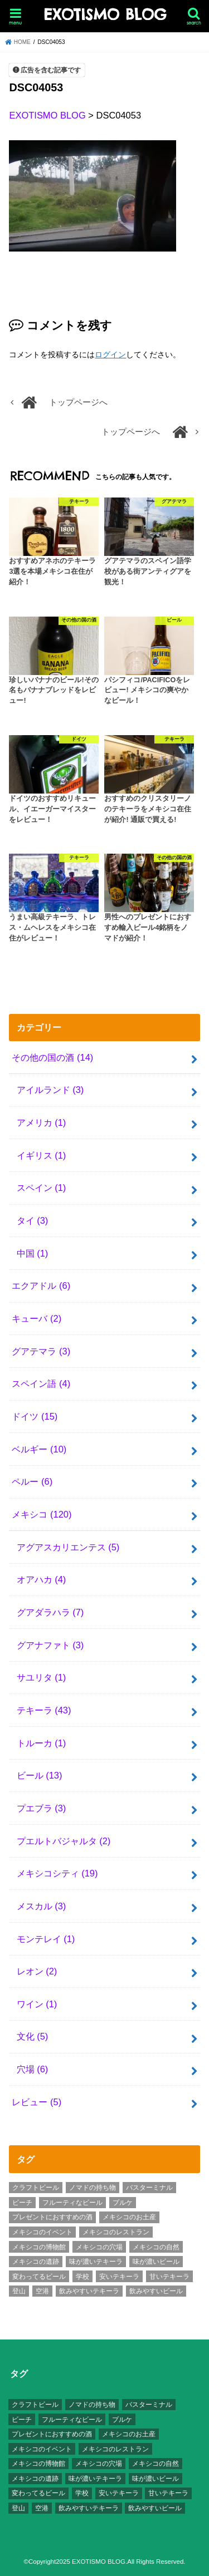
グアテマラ (41, 1351)
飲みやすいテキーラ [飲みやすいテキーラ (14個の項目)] (89, 2291)
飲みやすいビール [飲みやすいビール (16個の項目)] (156, 2291)
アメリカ (41, 1122)
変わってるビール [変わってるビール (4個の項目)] (39, 2277)
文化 (32, 2036)
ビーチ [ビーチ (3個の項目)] (22, 2202)
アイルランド (50, 1090)
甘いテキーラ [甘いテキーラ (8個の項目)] (169, 2277)
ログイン (110, 354)
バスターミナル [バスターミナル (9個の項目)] (149, 2187)
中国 (32, 1253)
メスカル (41, 1906)
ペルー (32, 1481)
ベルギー (39, 1449)
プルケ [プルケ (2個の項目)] (123, 2202)
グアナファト (50, 1645)
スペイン (41, 1188)
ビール (39, 1775)
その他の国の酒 (52, 1057)
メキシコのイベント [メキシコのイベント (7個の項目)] (42, 2232)
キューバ (36, 1318)
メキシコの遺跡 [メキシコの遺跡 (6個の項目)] (35, 2261)
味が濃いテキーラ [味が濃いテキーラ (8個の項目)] (96, 2261)
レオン (37, 1971)
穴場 (32, 2069)
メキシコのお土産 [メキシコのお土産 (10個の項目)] (129, 2217)
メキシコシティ (57, 1873)
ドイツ (34, 1416)
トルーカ (41, 1743)
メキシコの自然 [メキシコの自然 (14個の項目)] (156, 2247)
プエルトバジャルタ (64, 1841)
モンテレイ (46, 1939)
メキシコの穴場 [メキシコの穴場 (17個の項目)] (99, 2247)
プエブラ (41, 1808)
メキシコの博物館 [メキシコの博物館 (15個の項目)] (39, 2247)
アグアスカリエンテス (68, 1547)
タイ (32, 1220)
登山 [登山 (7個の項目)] (19, 2291)
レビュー (36, 2102)
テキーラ (44, 1710)
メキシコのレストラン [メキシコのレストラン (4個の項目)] (115, 2232)
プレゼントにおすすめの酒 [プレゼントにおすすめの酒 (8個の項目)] (52, 2217)
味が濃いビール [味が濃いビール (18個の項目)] (156, 2261)
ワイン (37, 2004)
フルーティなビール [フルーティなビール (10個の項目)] (72, 2202)
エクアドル (41, 1285)
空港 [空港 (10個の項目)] (42, 2291)
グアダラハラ (50, 1612)
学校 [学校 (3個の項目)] (82, 2277)
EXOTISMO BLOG (104, 15)
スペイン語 (41, 1383)
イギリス (41, 1155)
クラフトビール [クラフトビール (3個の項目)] (35, 2187)
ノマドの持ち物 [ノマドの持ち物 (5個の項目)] (92, 2187)
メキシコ (41, 1514)
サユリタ (41, 1677)
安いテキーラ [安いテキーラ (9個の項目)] (119, 2277)
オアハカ (41, 1579)
